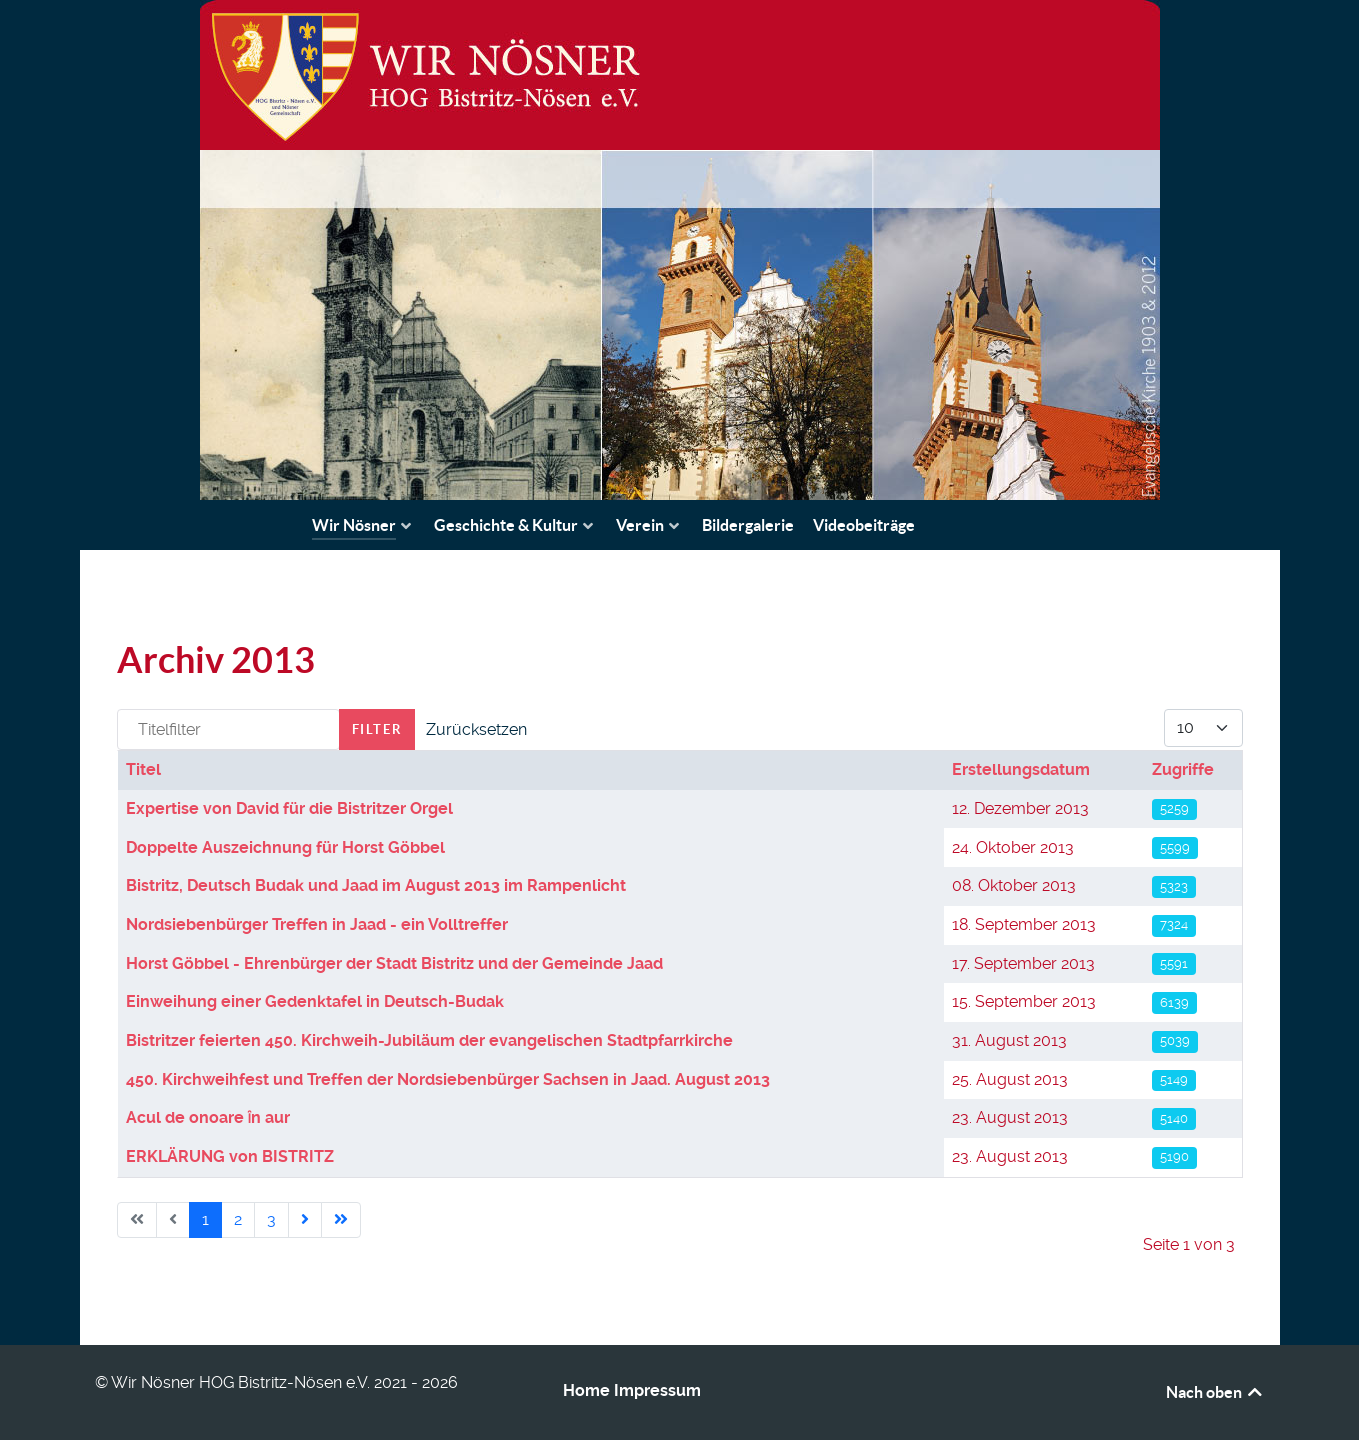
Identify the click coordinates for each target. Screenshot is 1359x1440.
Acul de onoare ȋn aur (208, 1117)
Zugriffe (1183, 769)
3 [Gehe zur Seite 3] (271, 1219)
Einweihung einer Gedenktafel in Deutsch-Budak (315, 1001)
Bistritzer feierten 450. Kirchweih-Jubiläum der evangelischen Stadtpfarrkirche (429, 1040)
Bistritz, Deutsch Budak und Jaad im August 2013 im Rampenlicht (376, 885)
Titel (143, 769)
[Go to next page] (305, 1220)
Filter (377, 729)
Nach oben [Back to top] (1215, 1392)
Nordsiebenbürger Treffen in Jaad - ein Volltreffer (317, 924)
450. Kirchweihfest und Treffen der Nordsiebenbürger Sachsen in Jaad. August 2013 (448, 1079)
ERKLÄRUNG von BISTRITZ (230, 1156)
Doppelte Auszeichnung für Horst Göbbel (285, 847)
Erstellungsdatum (1021, 769)
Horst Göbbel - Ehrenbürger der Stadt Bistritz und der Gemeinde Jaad (394, 963)
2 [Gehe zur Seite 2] (238, 1219)
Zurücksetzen (476, 729)
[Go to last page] (341, 1220)
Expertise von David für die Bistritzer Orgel (289, 808)
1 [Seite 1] (205, 1219)
